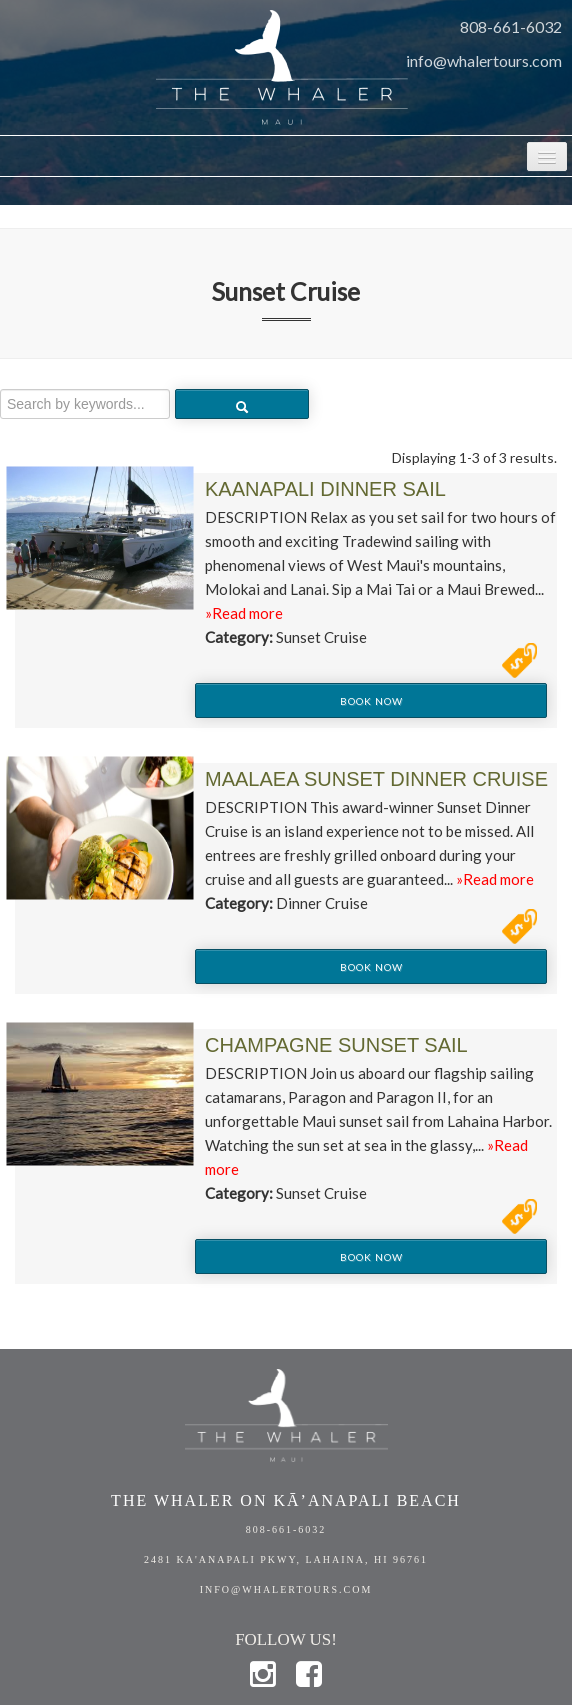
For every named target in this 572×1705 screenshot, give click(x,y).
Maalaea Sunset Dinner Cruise (376, 779)
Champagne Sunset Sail (336, 1045)
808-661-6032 (511, 26)
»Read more (244, 613)
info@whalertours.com (484, 60)
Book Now (371, 701)
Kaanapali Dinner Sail (325, 489)
